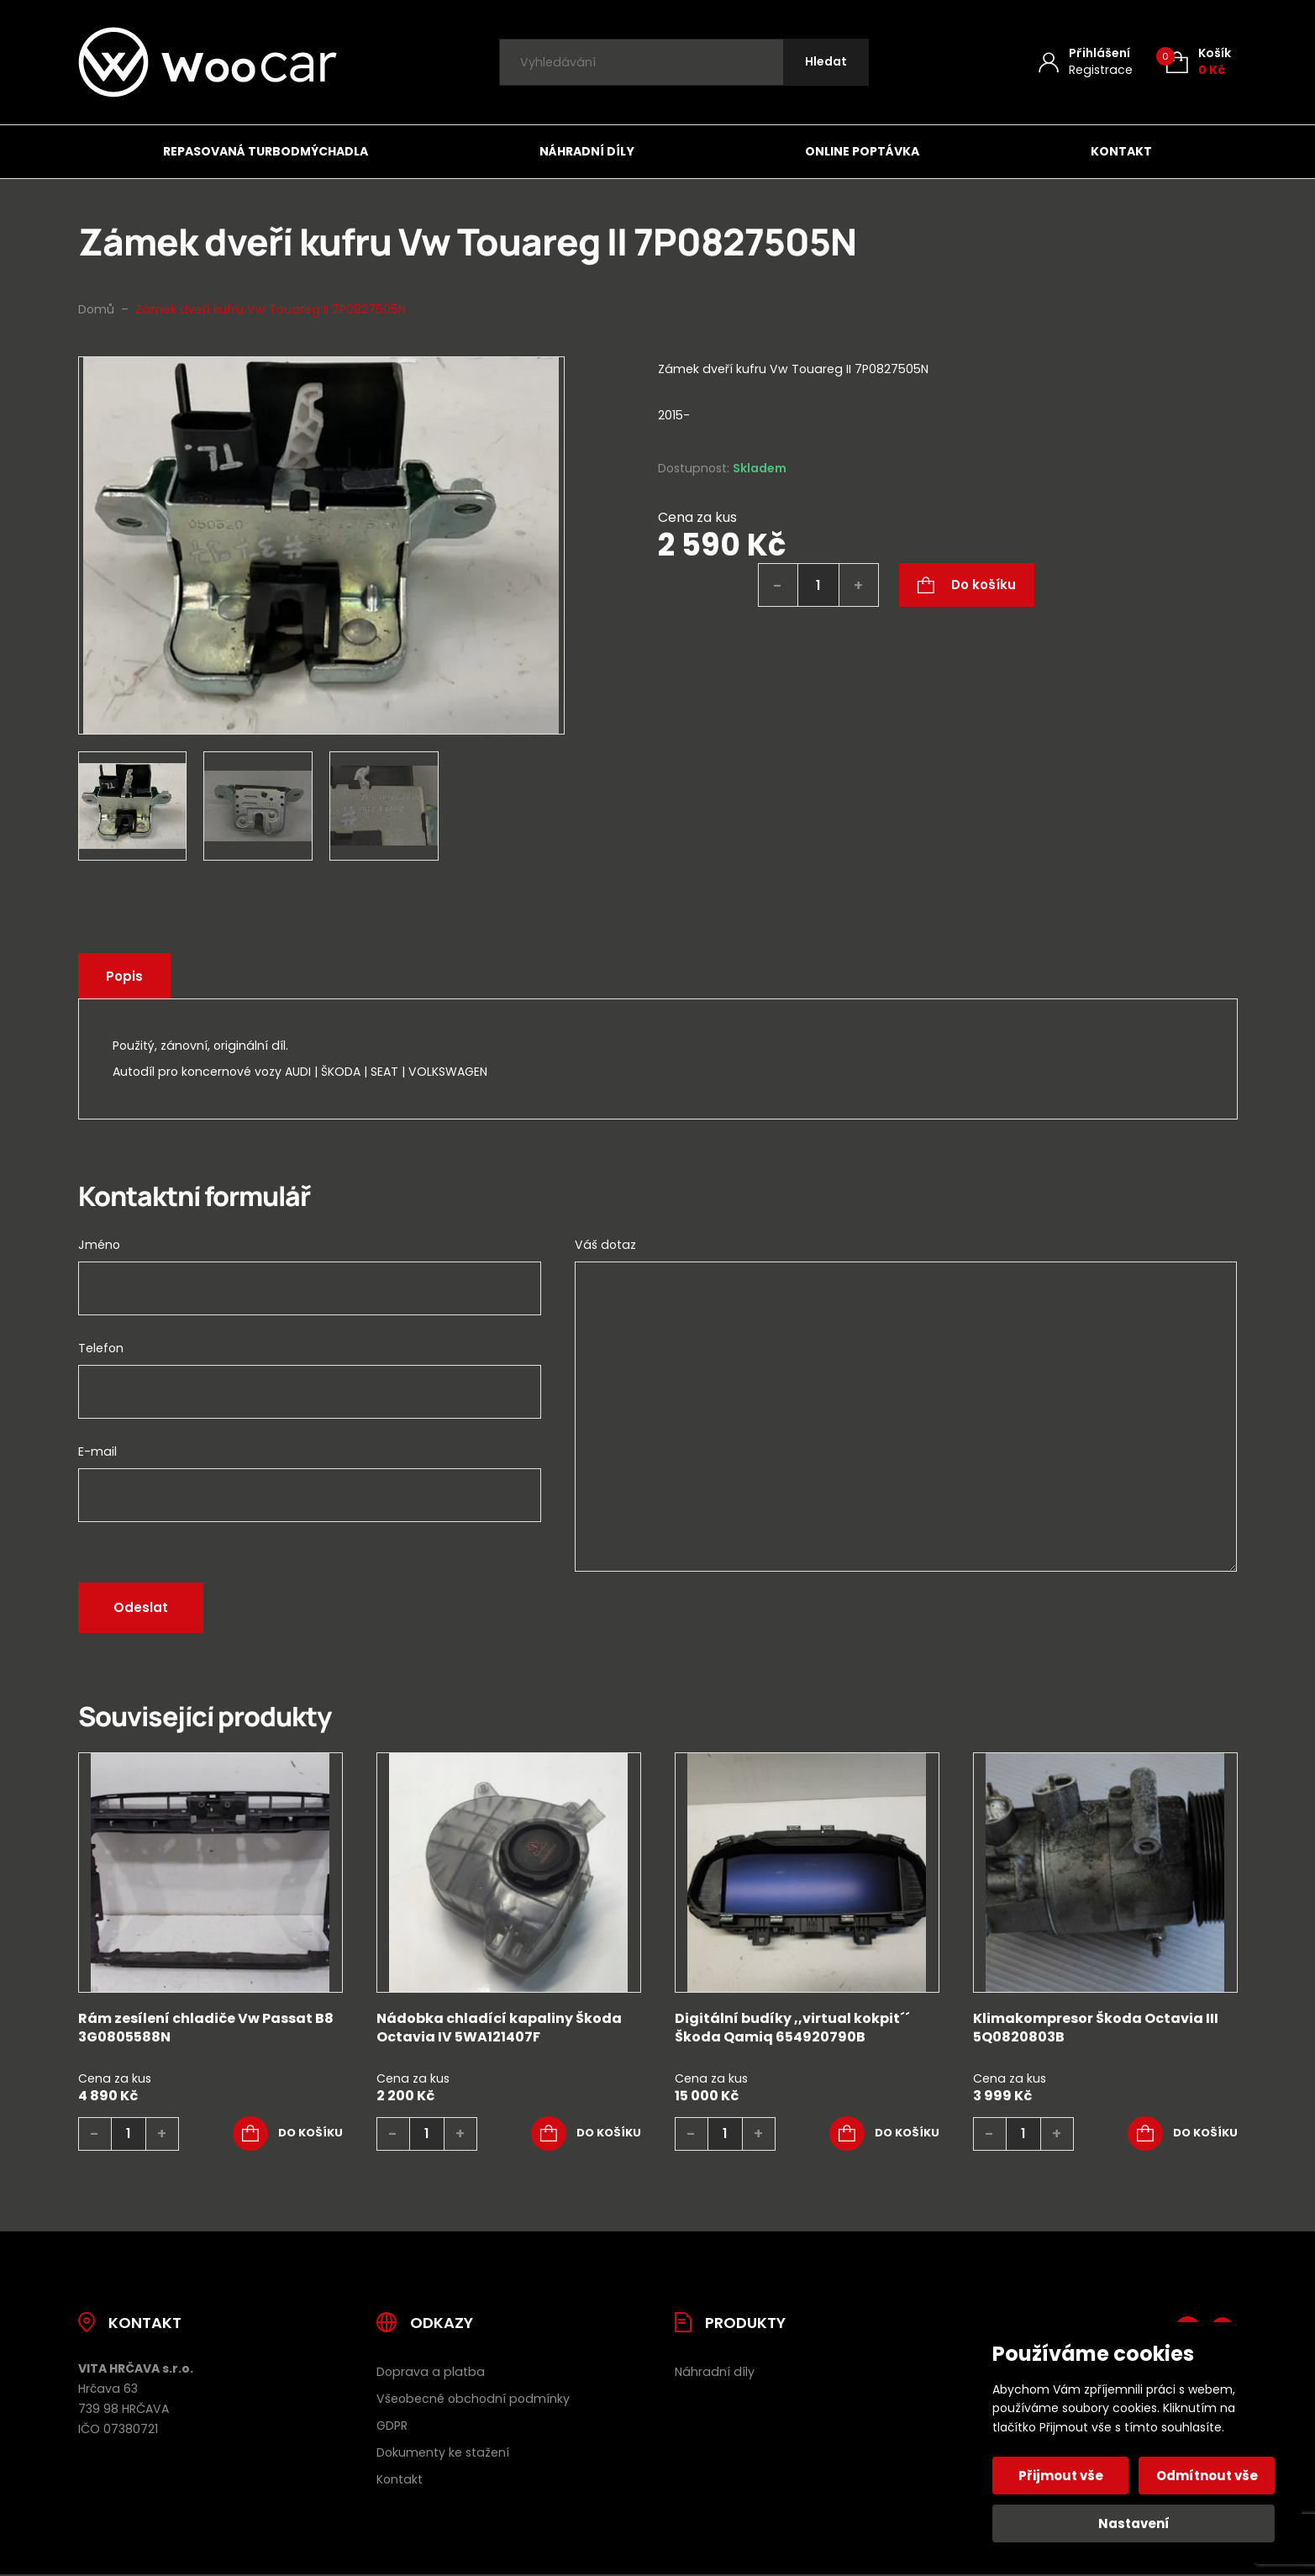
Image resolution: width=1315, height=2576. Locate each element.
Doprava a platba (430, 2371)
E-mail (97, 1451)
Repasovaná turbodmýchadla (265, 151)
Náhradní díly (586, 151)
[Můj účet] (1085, 62)
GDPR (392, 2425)
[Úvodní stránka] (207, 62)
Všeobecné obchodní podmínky (473, 2398)
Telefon (101, 1348)
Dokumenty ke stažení (442, 2452)
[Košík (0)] (1199, 62)
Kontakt (1121, 151)
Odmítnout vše (1207, 2475)
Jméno (99, 1244)
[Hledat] (826, 63)
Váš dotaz (605, 1244)
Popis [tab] (124, 976)
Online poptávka (862, 151)
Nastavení (1134, 2523)
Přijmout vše (1060, 2475)
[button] (288, 2134)
